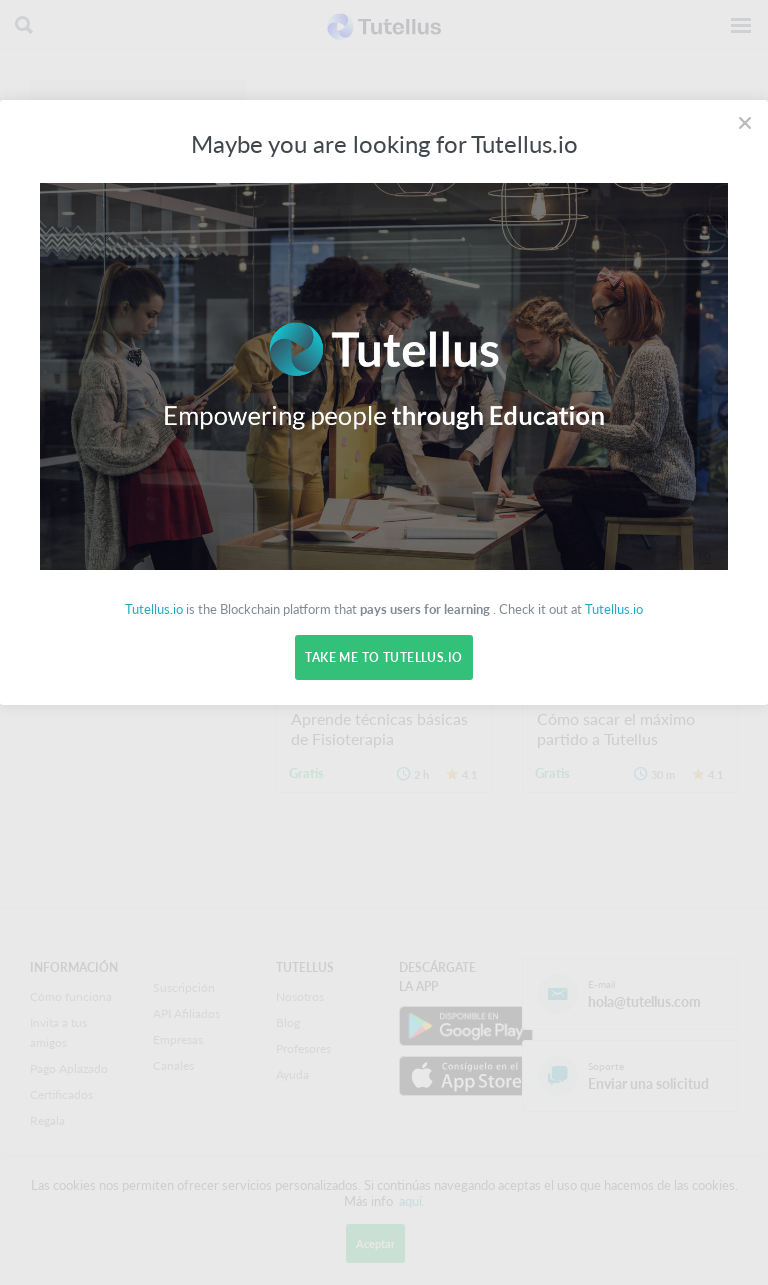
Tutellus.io (154, 609)
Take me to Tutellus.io (383, 657)
